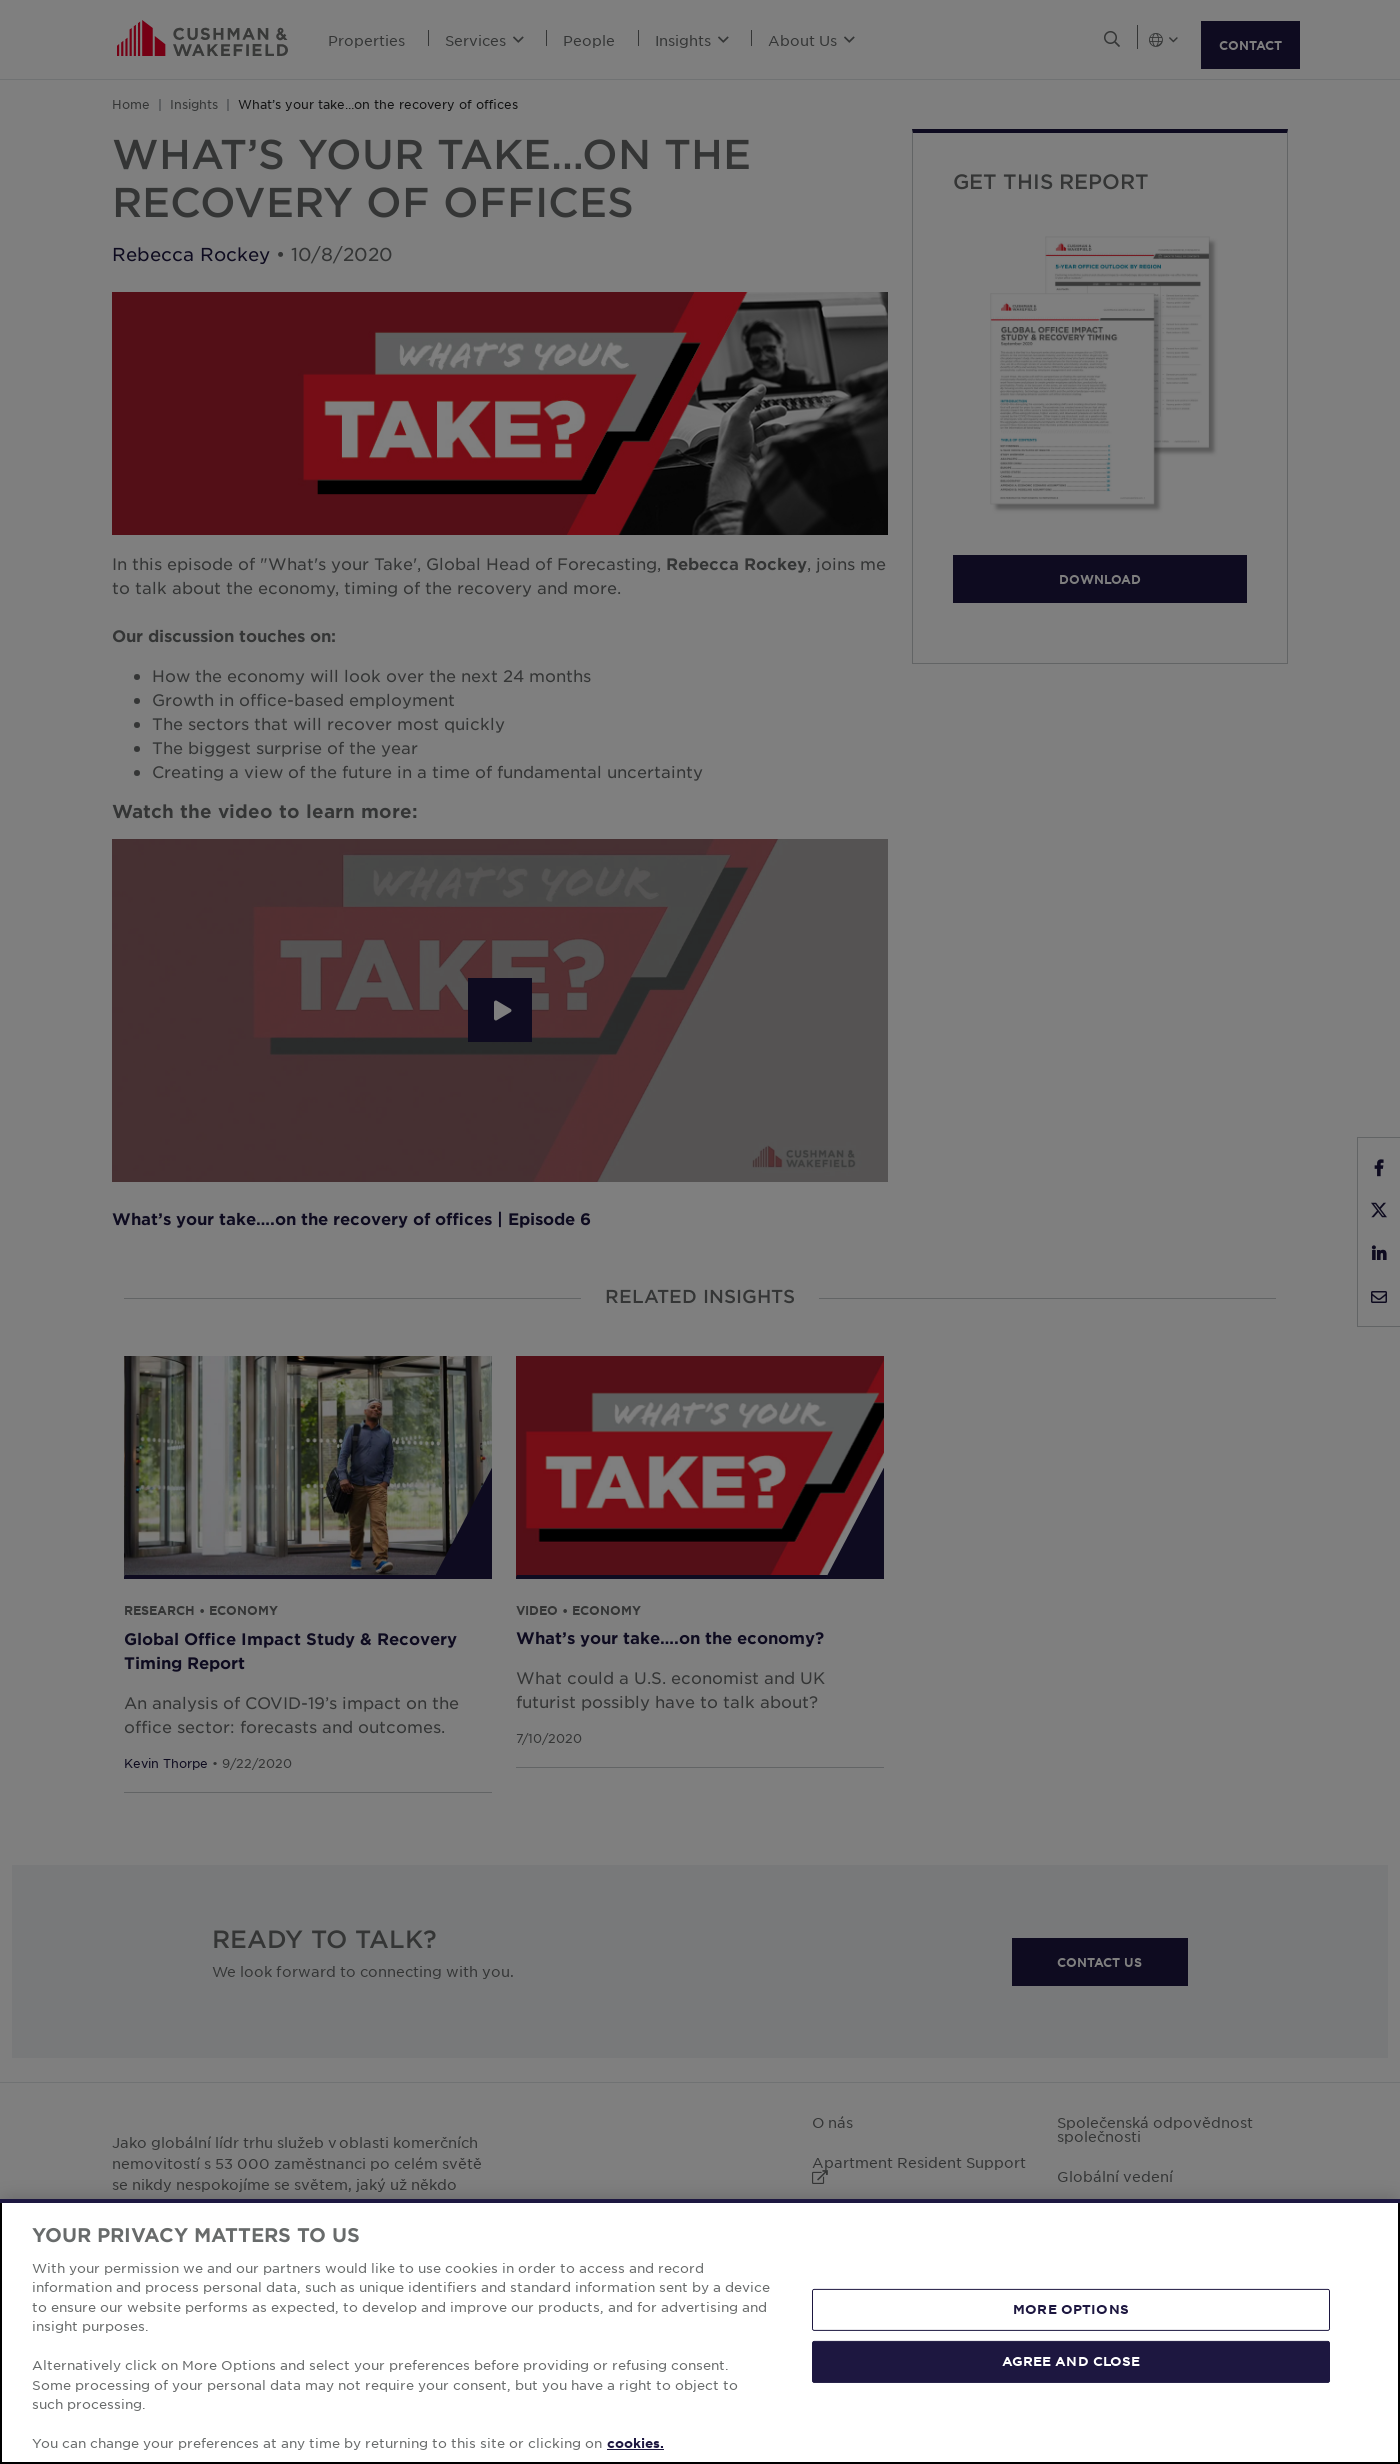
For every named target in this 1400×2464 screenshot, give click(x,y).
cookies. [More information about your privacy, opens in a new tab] (635, 2443)
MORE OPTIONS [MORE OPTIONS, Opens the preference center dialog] (1071, 2309)
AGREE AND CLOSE (1071, 2361)
